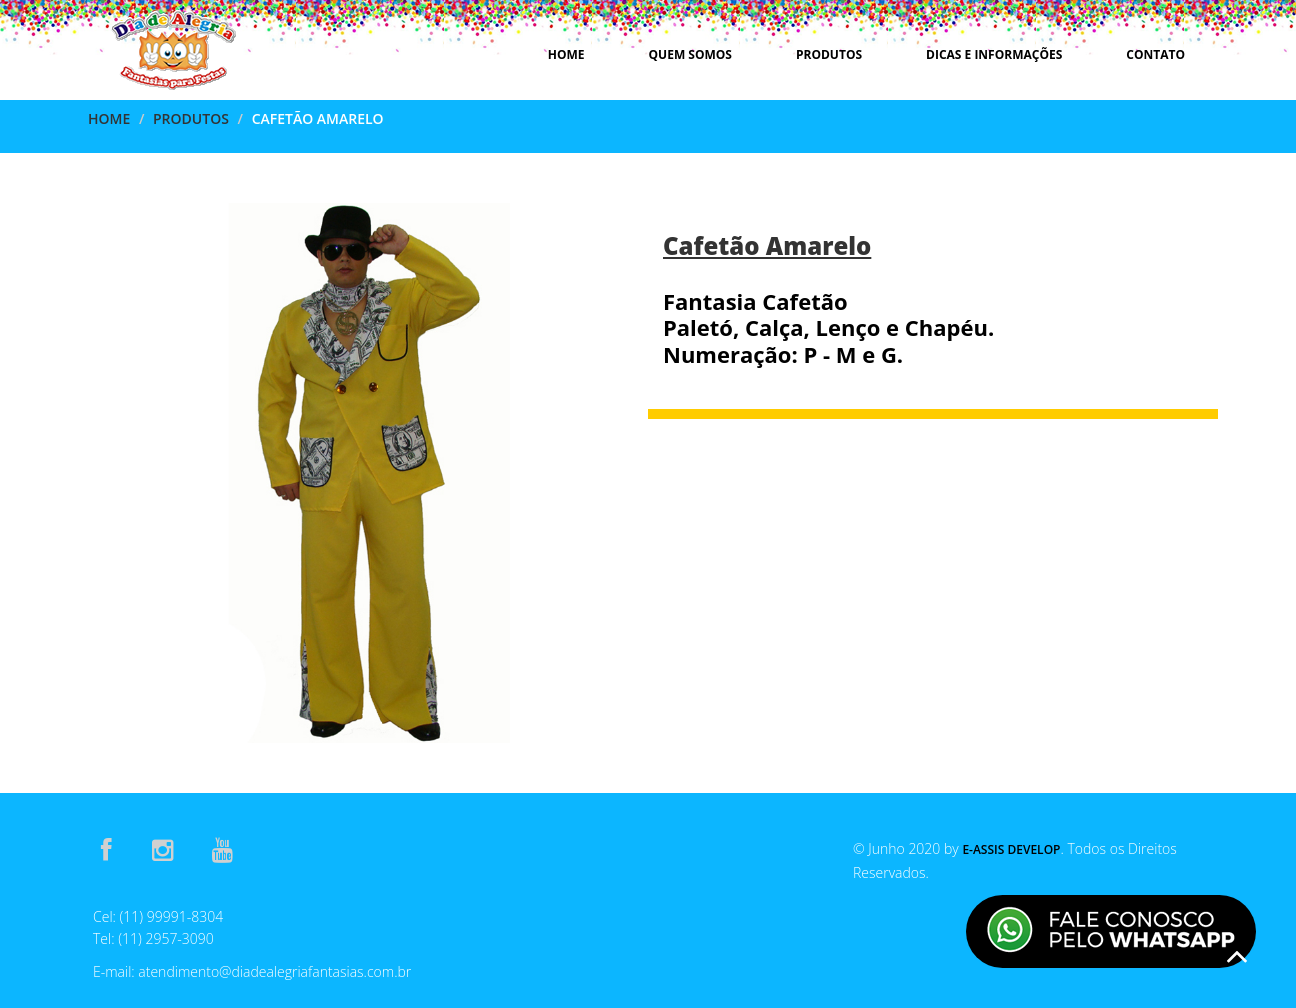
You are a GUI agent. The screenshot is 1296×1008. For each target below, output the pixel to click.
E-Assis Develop (1011, 849)
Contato (1155, 54)
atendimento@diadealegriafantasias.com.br (274, 971)
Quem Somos (690, 54)
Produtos (829, 54)
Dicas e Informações (994, 54)
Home (566, 54)
